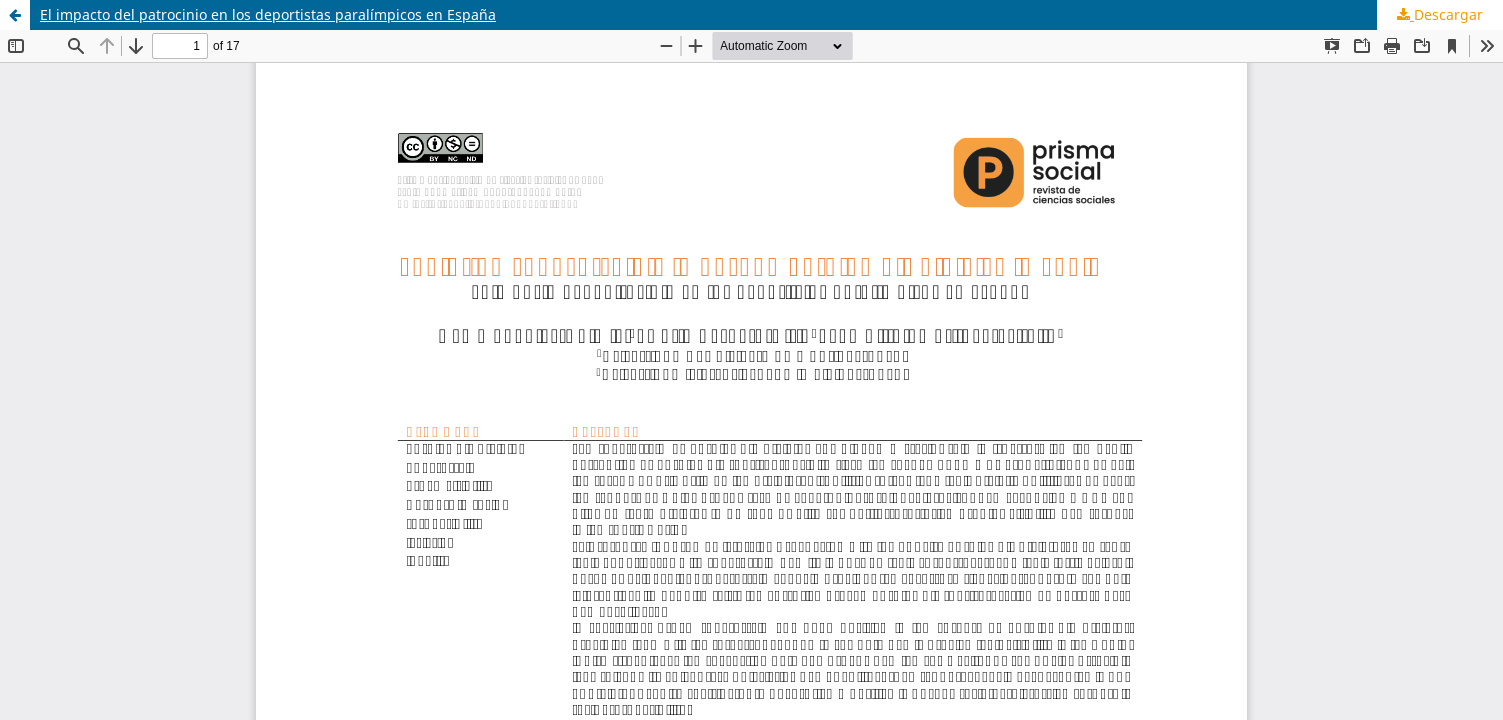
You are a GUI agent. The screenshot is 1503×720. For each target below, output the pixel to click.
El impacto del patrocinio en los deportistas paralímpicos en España (268, 14)
